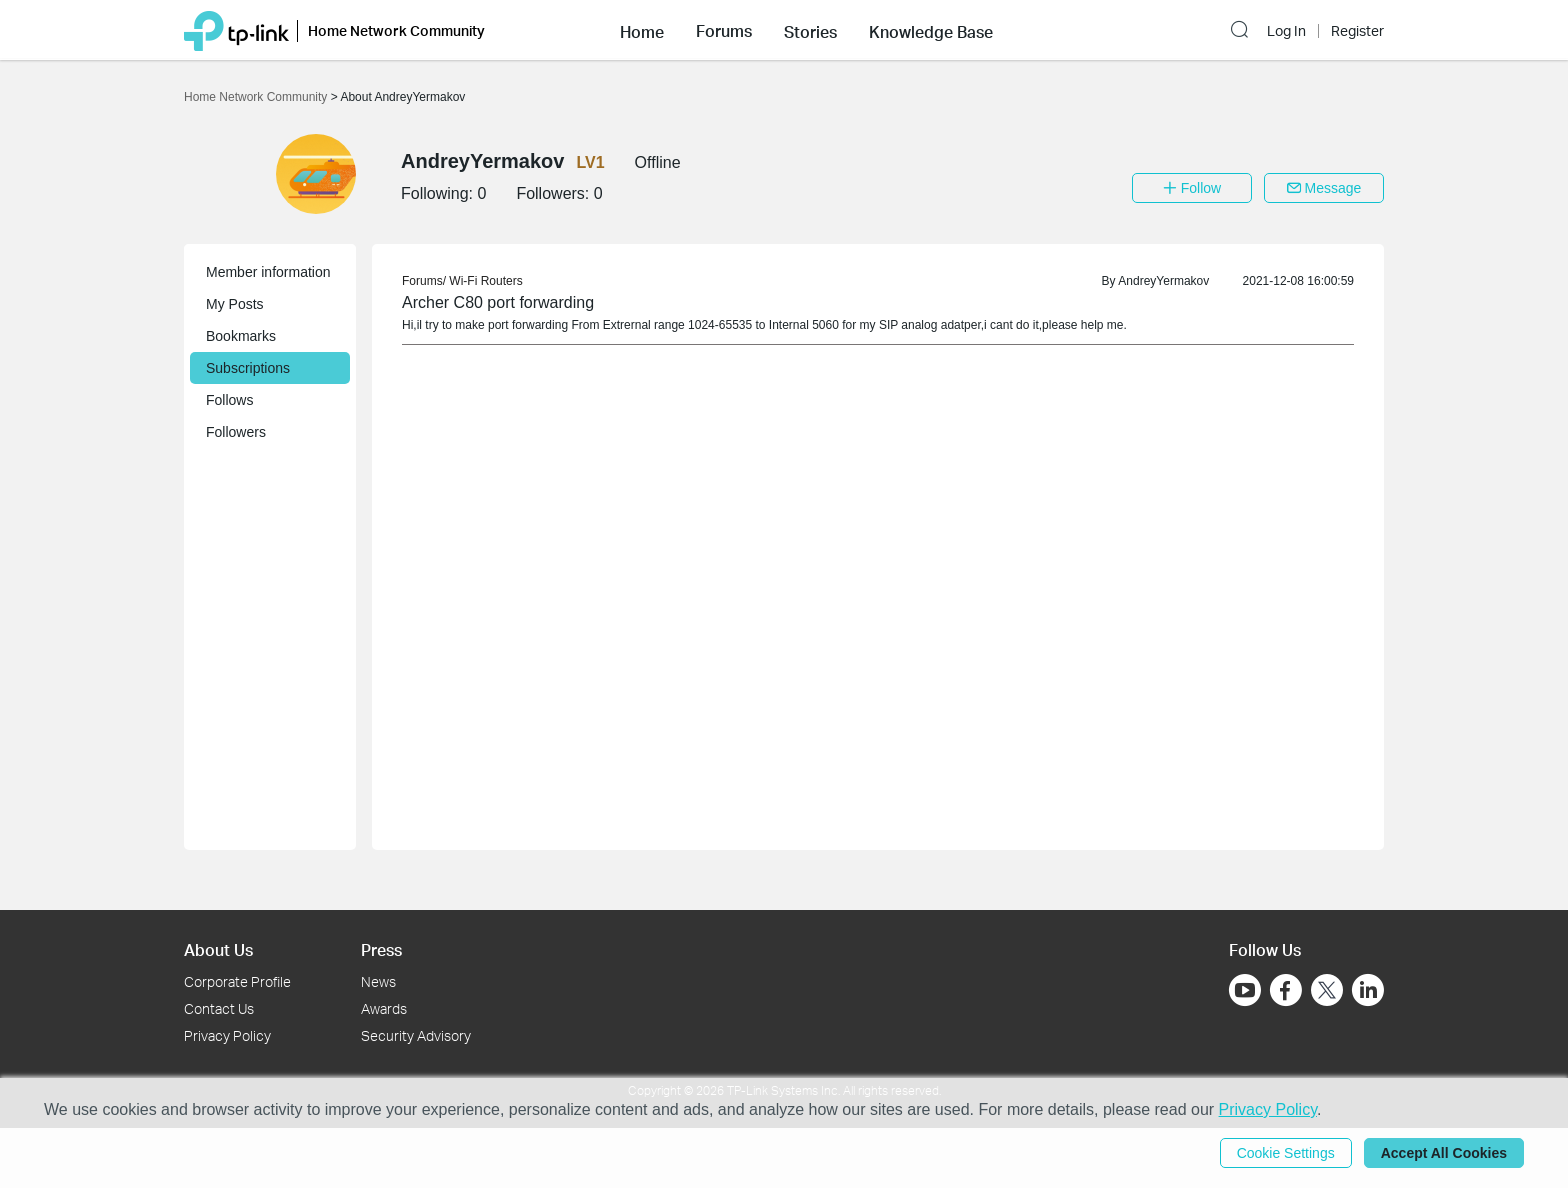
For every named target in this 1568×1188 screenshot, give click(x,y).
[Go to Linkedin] (1368, 990)
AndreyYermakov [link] (1163, 281)
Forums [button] (724, 31)
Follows (229, 400)
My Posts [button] (235, 304)
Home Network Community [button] (396, 30)
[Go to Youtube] (1245, 990)
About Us (218, 949)
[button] (642, 30)
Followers (236, 432)
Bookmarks (241, 336)
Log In (1286, 31)
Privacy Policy (227, 1035)
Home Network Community (257, 97)
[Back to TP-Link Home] (236, 29)
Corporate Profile (237, 981)
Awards (384, 1008)
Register (1357, 31)
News (378, 981)
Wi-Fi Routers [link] (485, 281)
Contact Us (219, 1008)
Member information (268, 272)
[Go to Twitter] (1327, 992)
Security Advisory (416, 1035)
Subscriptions (248, 368)
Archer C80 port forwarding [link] (498, 302)
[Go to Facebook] (1286, 990)
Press (381, 949)
